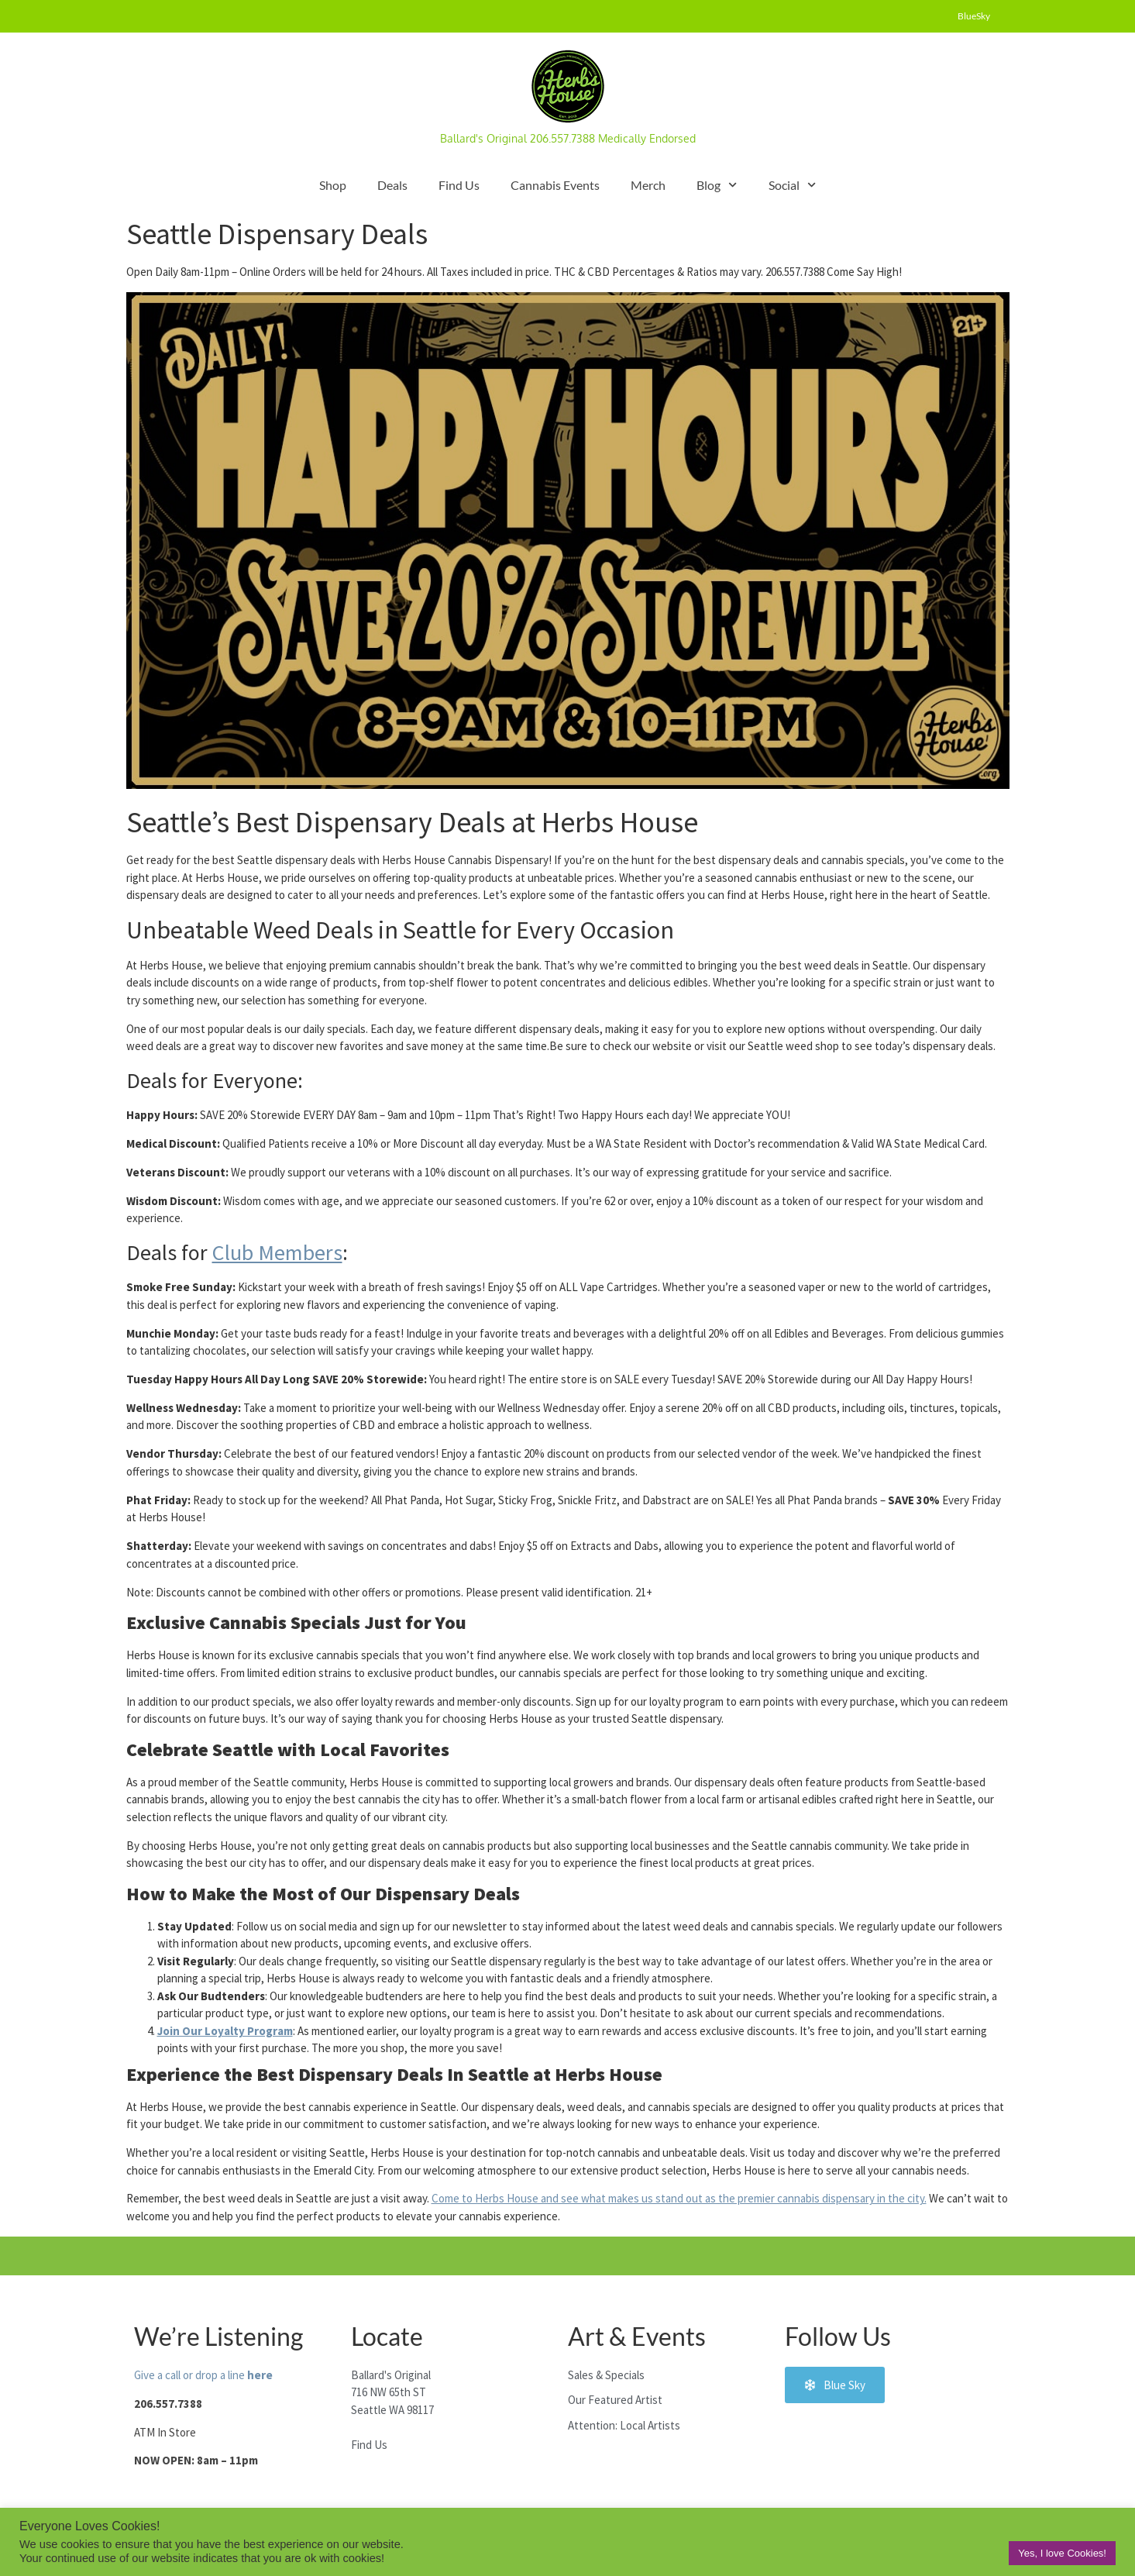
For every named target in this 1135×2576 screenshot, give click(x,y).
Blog (716, 185)
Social (792, 185)
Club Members (277, 1252)
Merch (648, 184)
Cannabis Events (555, 184)
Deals (392, 184)
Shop (332, 184)
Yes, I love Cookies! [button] (1062, 2553)
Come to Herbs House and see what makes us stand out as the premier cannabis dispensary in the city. (679, 2198)
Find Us (459, 184)
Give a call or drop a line (203, 2375)
